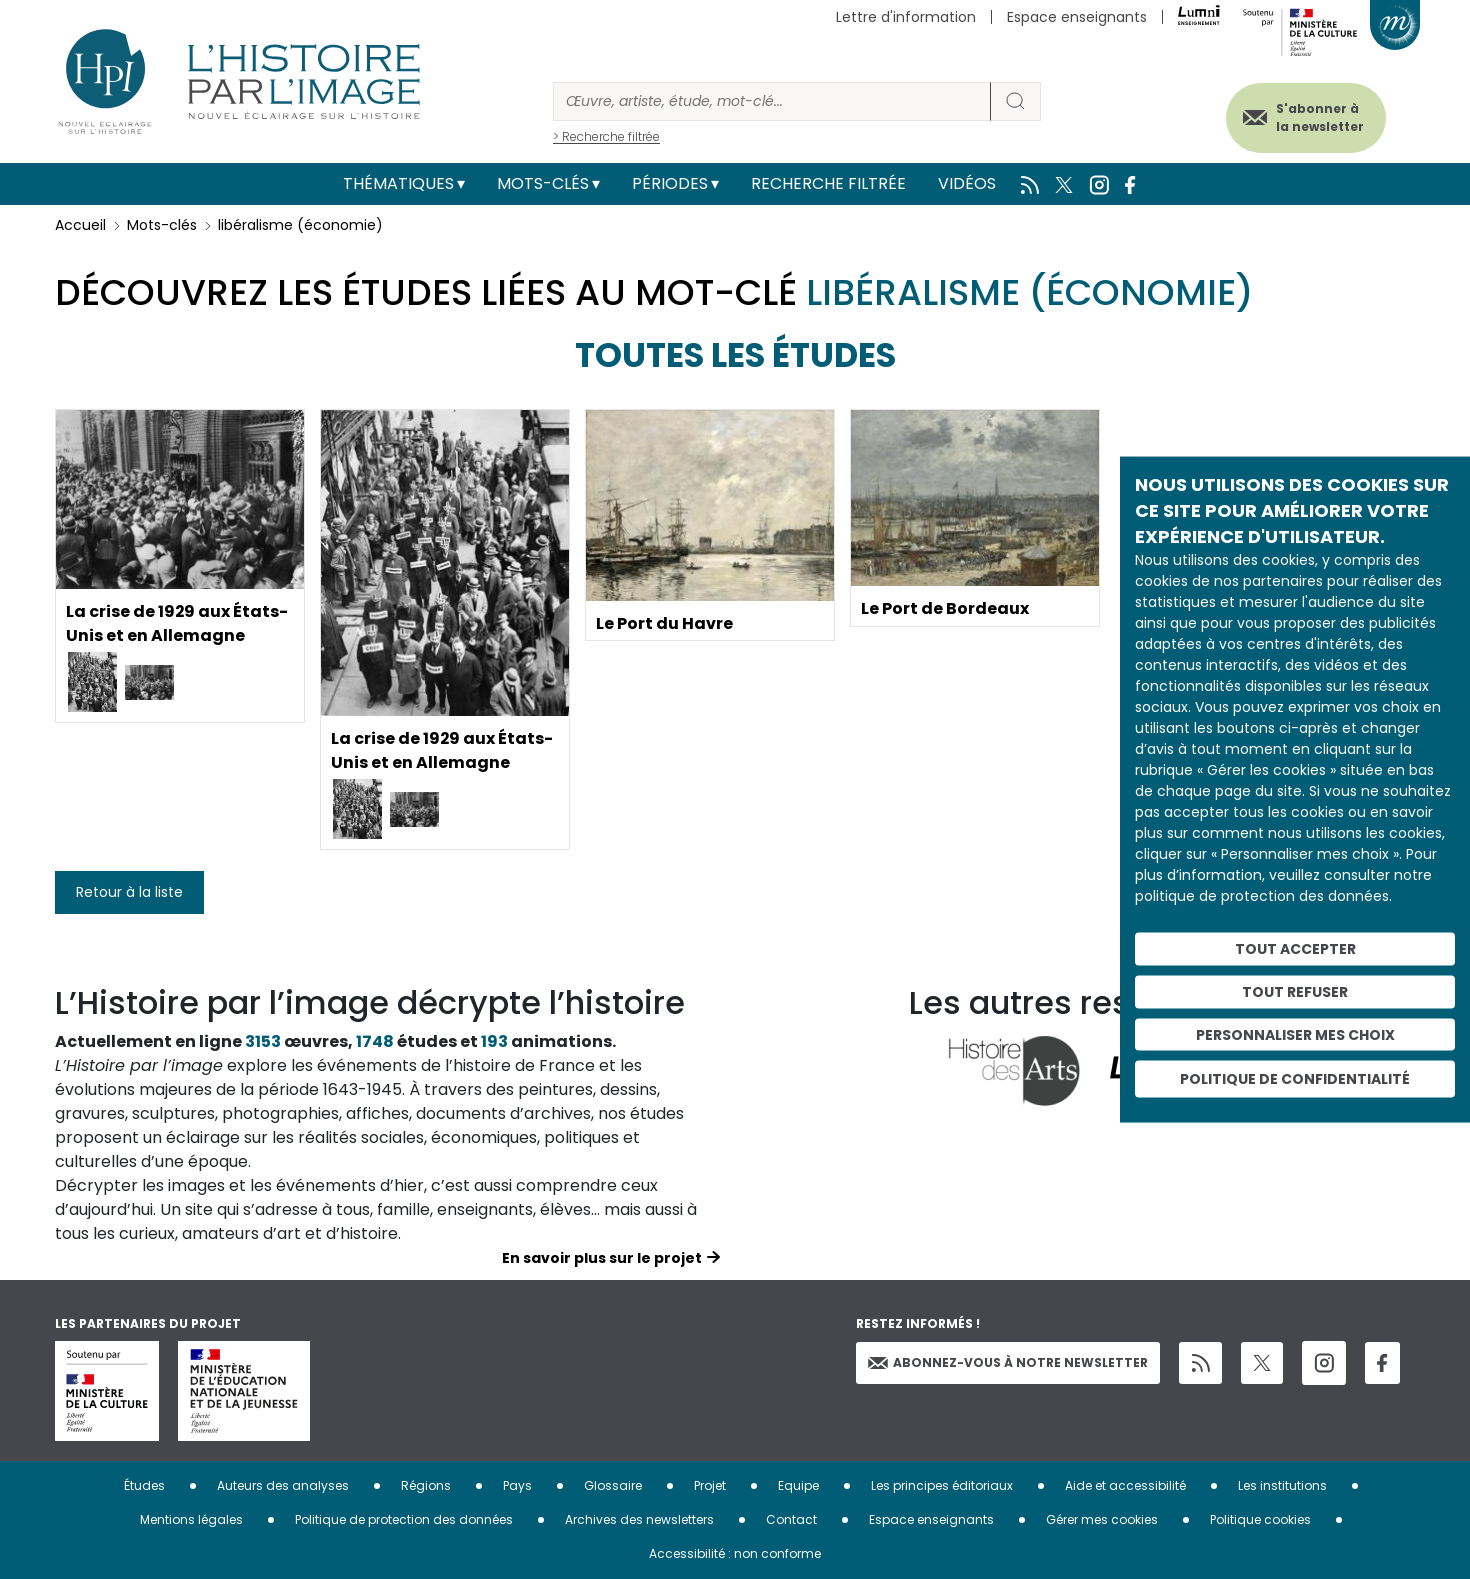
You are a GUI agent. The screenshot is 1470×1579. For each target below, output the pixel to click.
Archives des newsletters (639, 1519)
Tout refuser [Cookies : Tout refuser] (1295, 991)
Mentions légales (191, 1519)
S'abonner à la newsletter (1319, 117)
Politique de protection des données (404, 1519)
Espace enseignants (1077, 17)
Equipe (798, 1485)
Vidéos (967, 183)
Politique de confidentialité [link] (1295, 1079)
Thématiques (398, 183)
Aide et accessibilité (1125, 1485)
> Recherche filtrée (606, 136)
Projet (710, 1485)
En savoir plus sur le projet (602, 1258)
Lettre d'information (906, 17)
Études (144, 1485)
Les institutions (1282, 1485)
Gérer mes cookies (1102, 1519)
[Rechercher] (772, 101)
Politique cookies (1260, 1519)
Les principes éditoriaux (942, 1485)
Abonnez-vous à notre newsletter (1008, 1362)
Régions (426, 1485)
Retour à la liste (129, 892)
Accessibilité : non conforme (735, 1553)
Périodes (670, 183)
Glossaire (613, 1485)
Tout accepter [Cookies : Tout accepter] (1295, 949)
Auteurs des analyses (283, 1485)
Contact (791, 1519)
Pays (517, 1485)
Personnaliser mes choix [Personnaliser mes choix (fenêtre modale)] (1295, 1034)
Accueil (80, 225)
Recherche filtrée (828, 183)
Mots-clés (543, 183)
